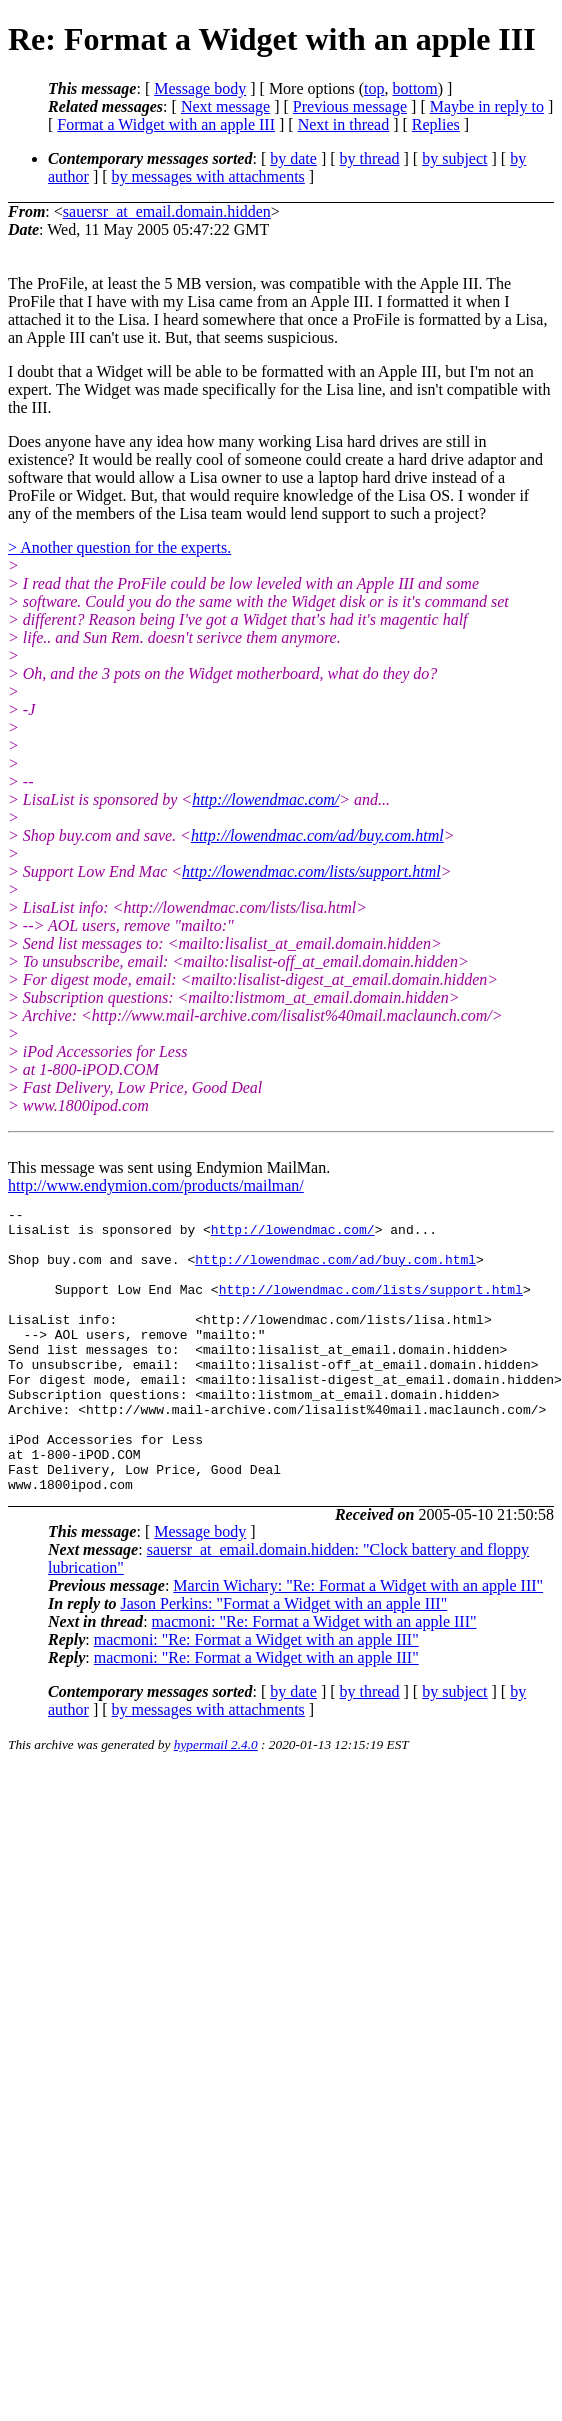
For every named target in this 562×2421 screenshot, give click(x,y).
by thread (370, 158)
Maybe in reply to (487, 106)
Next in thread (344, 124)
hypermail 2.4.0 (216, 1801)
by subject (454, 158)
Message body (200, 88)
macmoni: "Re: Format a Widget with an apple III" (314, 1678)
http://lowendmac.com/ (265, 799)
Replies (436, 124)
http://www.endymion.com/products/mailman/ (156, 1185)
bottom (414, 88)
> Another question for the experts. (119, 547)
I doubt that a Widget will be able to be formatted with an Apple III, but (239, 371)
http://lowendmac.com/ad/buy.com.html (317, 835)
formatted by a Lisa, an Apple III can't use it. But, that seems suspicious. (277, 328)
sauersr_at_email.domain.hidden (167, 211)
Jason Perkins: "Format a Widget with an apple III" (283, 1660)
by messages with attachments (208, 176)
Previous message (350, 106)
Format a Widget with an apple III (166, 124)
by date (293, 158)
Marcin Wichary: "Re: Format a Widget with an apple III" (358, 1642)
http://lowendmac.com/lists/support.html (311, 871)
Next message (225, 106)
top (374, 88)
